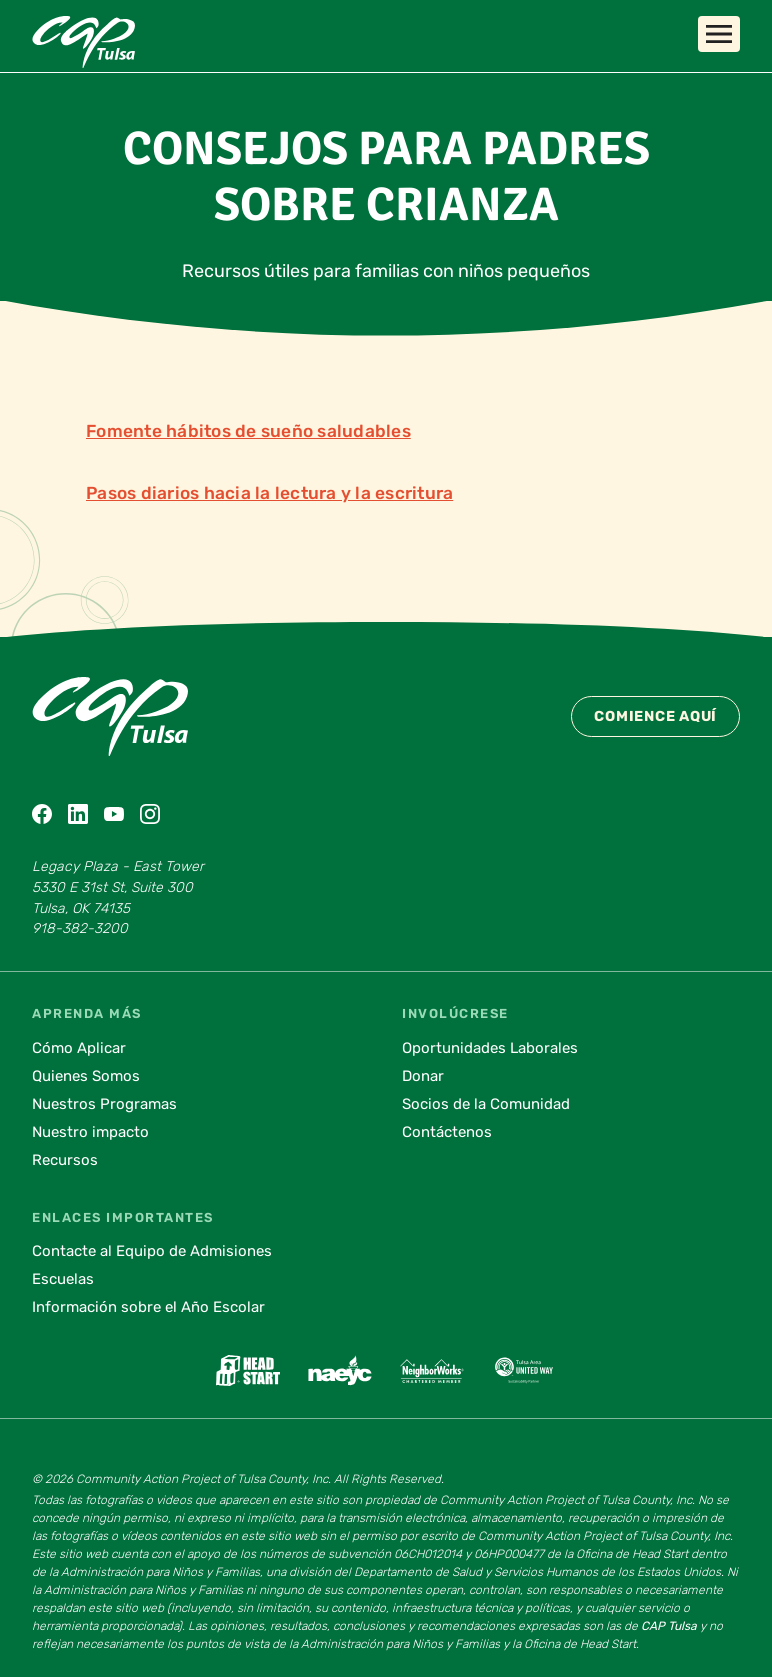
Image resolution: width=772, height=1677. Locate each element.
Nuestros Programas (104, 1104)
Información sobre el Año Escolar (148, 1307)
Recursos (65, 1160)
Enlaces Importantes (123, 1217)
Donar (423, 1076)
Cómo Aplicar (79, 1048)
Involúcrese (455, 1013)
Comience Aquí (655, 716)
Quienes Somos (86, 1076)
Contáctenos (447, 1132)
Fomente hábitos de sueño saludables (248, 431)
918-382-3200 (80, 928)
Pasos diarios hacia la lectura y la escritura (269, 493)
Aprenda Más (87, 1013)
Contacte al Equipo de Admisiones (152, 1251)
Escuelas (63, 1279)
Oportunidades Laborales (490, 1048)
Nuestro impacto (90, 1132)
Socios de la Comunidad (486, 1104)
